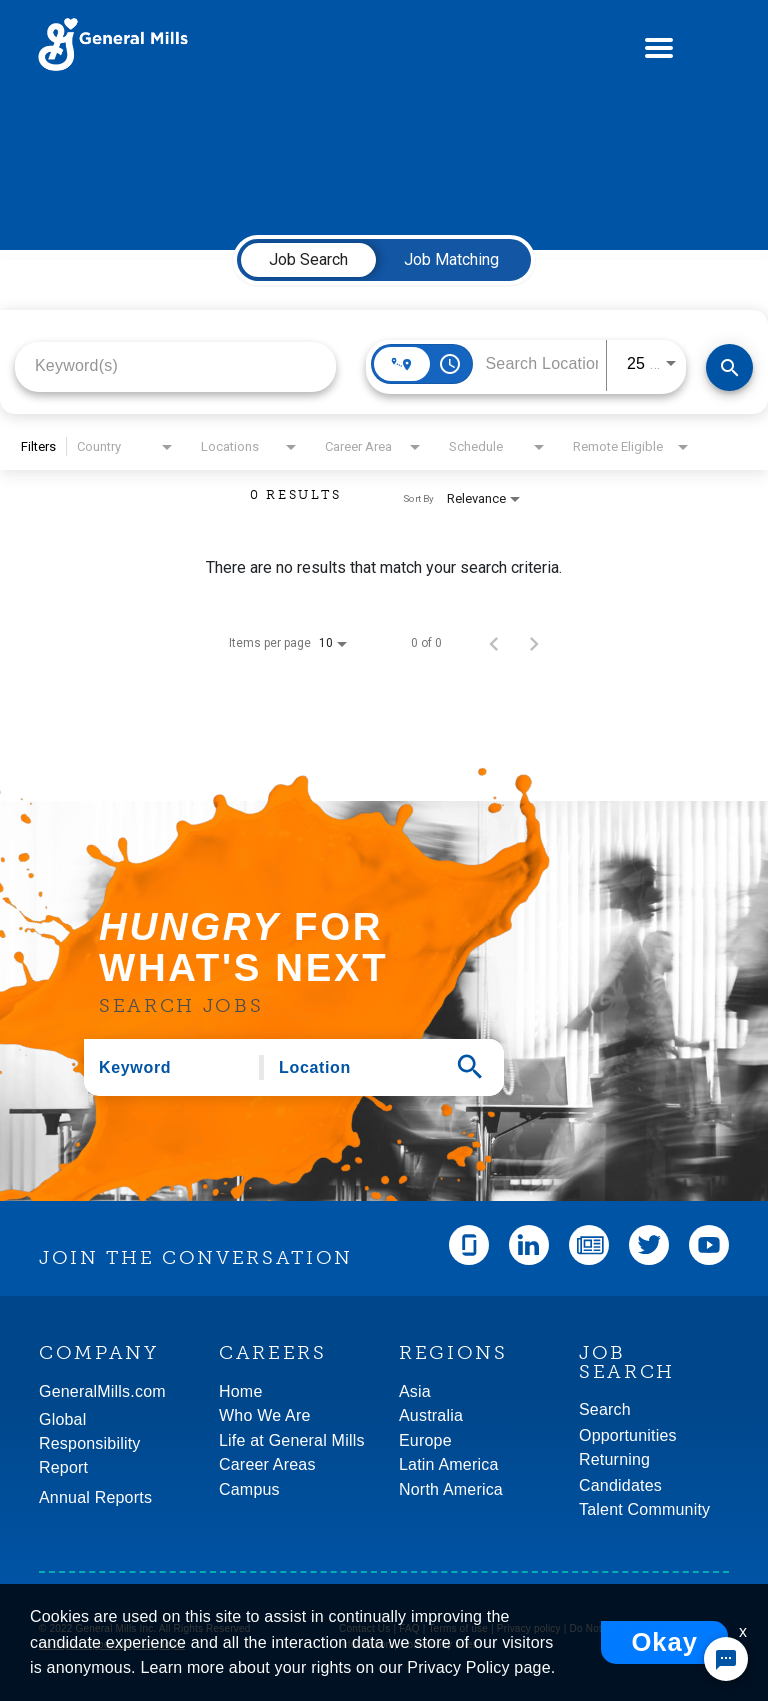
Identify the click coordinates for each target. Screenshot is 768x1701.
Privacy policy (529, 1628)
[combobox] (175, 365)
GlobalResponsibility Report (90, 1443)
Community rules (439, 1644)
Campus (249, 1489)
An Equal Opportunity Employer (112, 1644)
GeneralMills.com (102, 1391)
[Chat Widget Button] (726, 1659)
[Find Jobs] (729, 367)
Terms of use (458, 1628)
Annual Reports (95, 1497)
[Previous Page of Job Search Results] (494, 643)
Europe (425, 1440)
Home (240, 1391)
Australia (431, 1415)
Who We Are (265, 1415)
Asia (415, 1391)
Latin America (449, 1464)
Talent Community (644, 1509)
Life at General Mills (292, 1440)
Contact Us (364, 1628)
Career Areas (267, 1464)
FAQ (409, 1628)
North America (451, 1489)
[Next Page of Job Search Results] (534, 643)
